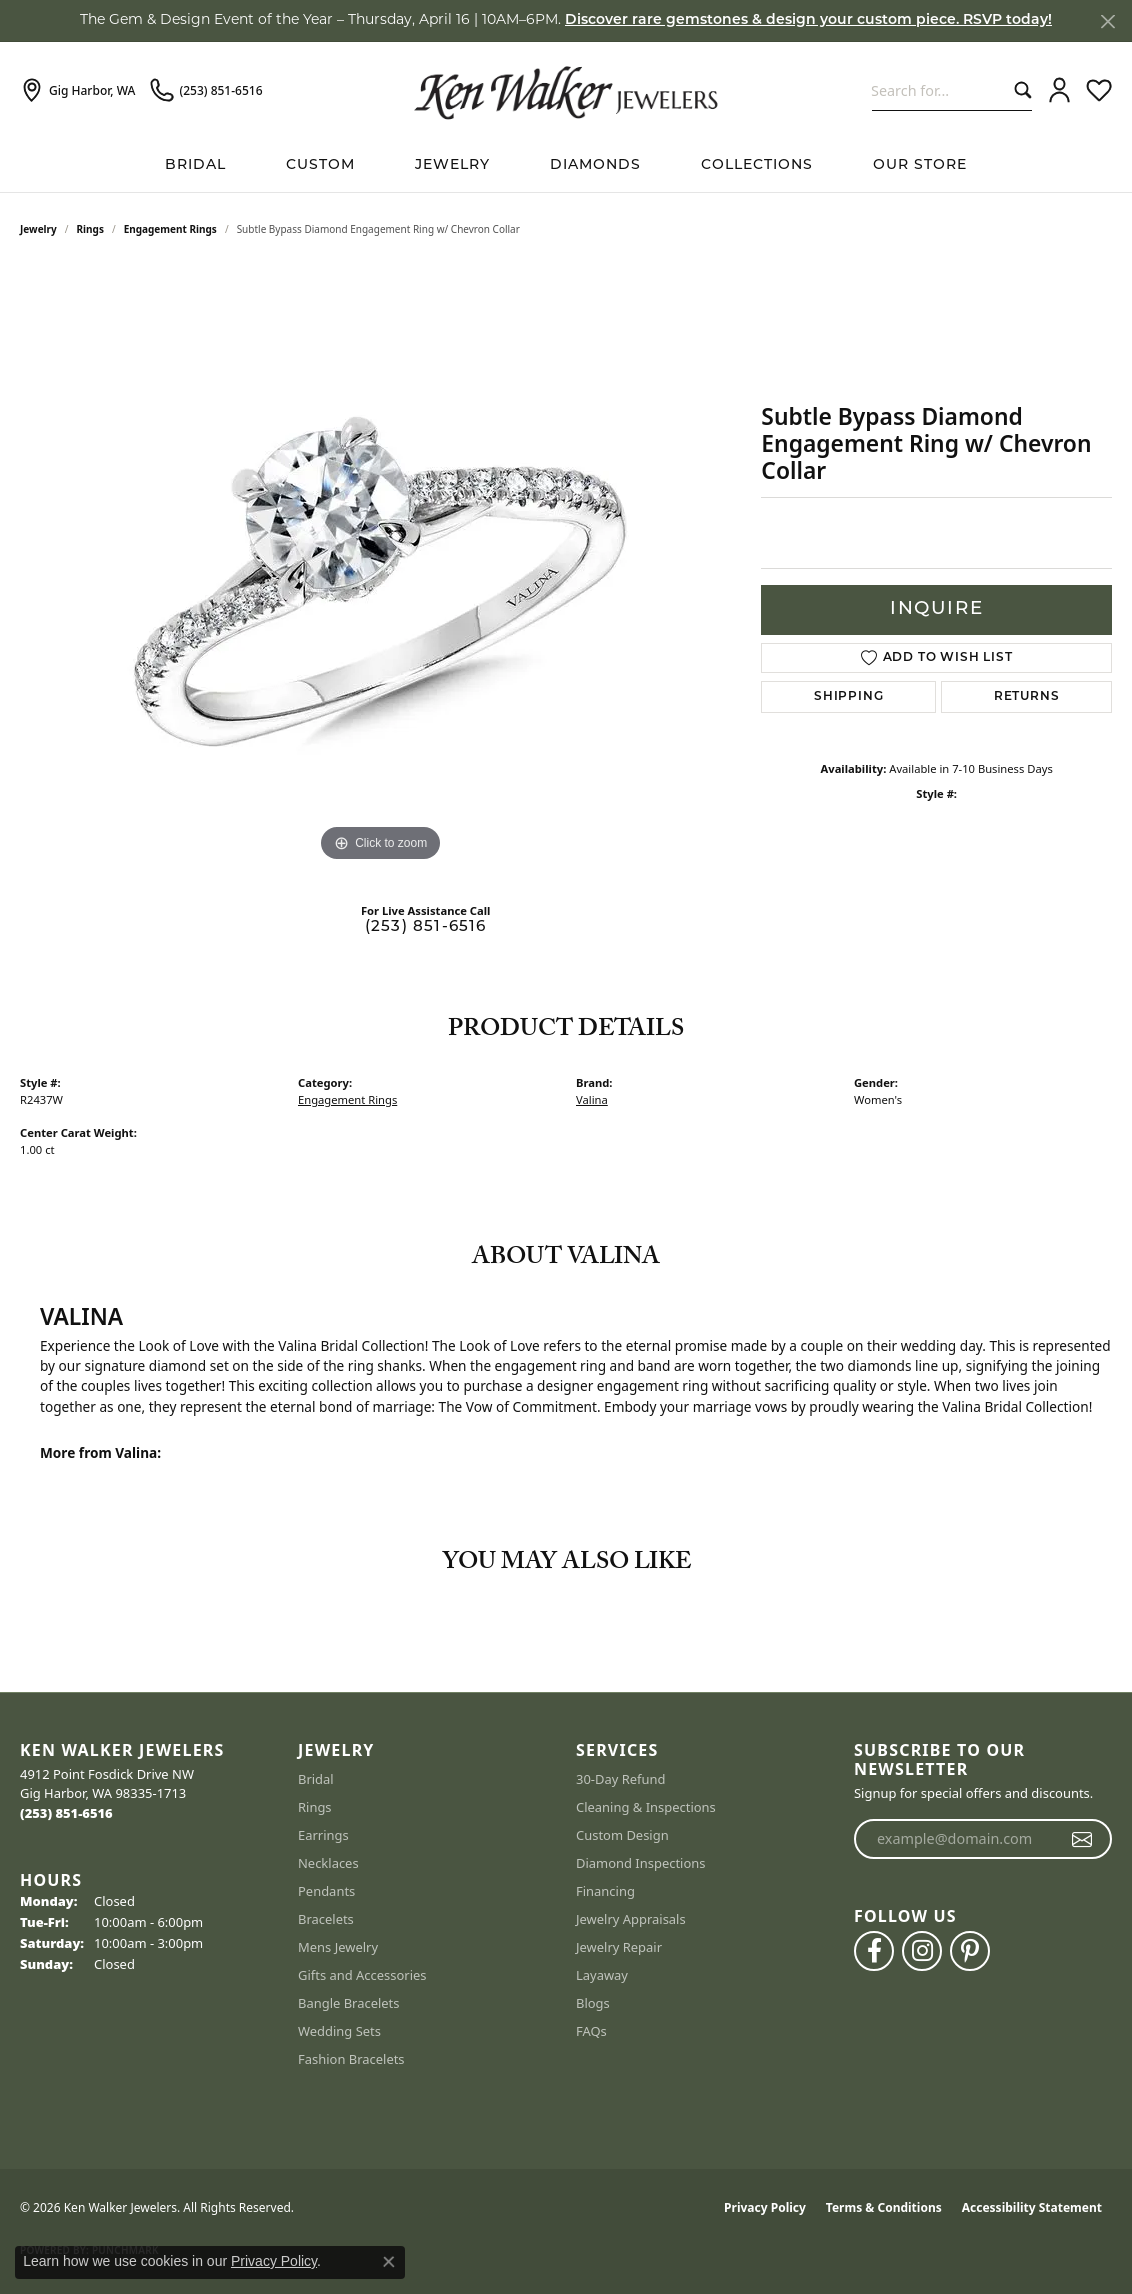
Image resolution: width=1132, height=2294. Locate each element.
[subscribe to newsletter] (1082, 1839)
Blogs (593, 2003)
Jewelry (452, 165)
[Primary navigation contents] (566, 165)
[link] (77, 91)
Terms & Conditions (884, 2207)
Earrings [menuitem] (323, 1835)
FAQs (591, 2031)
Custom (320, 165)
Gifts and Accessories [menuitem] (362, 1975)
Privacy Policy (765, 2207)
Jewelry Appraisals (631, 1919)
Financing (605, 1891)
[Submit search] (1018, 90)
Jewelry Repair (619, 1947)
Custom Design (622, 1835)
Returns (1027, 697)
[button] (1059, 91)
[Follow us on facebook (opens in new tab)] (874, 1951)
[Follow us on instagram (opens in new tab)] (922, 1951)
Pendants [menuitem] (326, 1891)
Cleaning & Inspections (646, 1807)
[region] (381, 567)
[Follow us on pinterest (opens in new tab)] (970, 1951)
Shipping (848, 697)
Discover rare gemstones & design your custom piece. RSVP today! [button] (808, 20)
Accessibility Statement (1032, 2207)
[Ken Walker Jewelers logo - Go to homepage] (566, 90)
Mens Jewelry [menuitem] (338, 1947)
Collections (757, 165)
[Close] (1107, 21)
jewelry (38, 229)
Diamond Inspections (641, 1863)
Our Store (920, 165)
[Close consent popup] (389, 2262)
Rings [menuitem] (315, 1807)
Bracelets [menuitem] (326, 1919)
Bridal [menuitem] (316, 1779)
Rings (90, 229)
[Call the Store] (66, 1813)
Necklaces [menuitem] (328, 1863)
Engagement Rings (170, 229)
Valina (592, 1099)
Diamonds (595, 165)
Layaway (602, 1975)
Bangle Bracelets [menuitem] (349, 2003)
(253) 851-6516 (426, 927)
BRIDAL (195, 165)
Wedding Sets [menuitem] (339, 2031)
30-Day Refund (620, 1779)
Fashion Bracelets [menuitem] (351, 2059)
